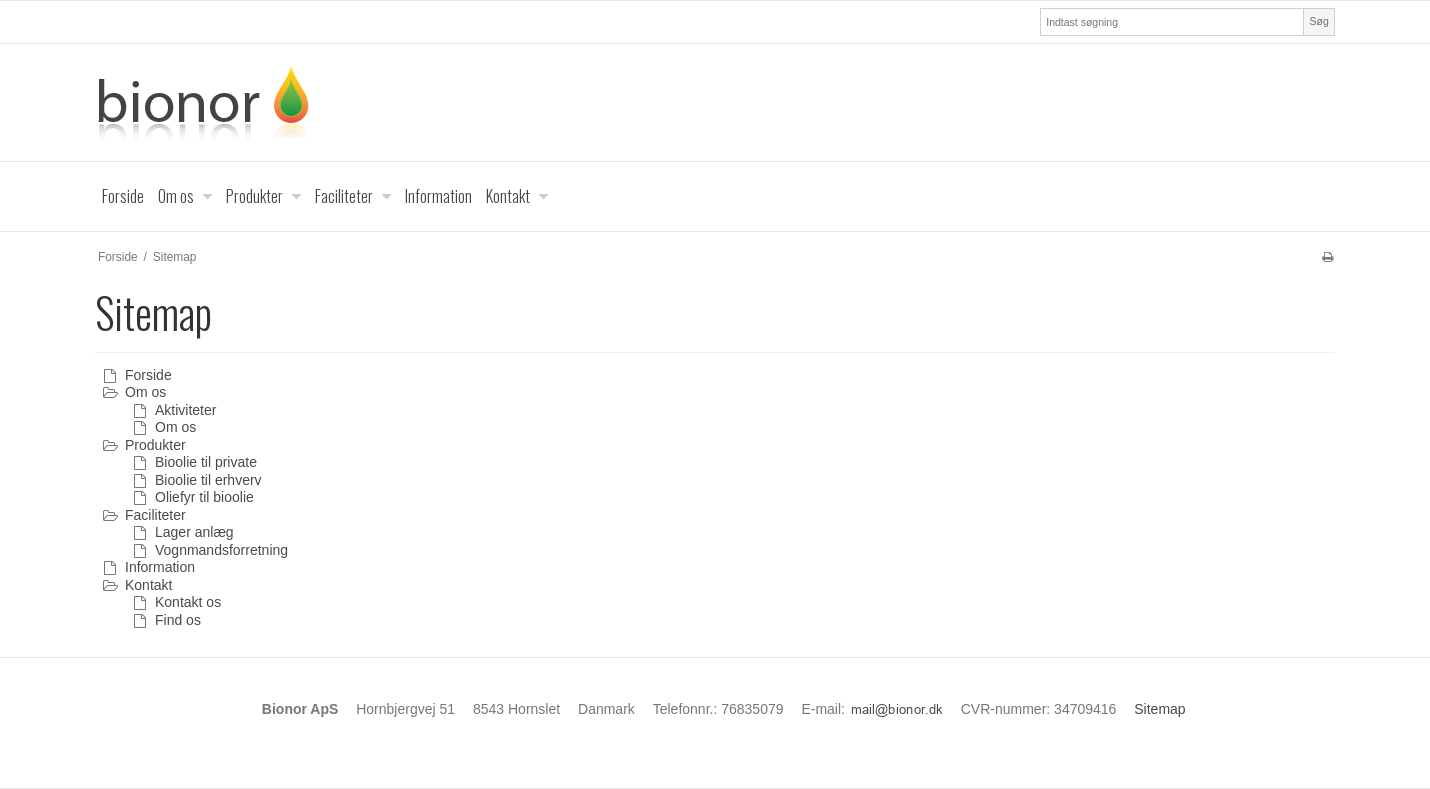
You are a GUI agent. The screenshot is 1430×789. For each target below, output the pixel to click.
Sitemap (1159, 709)
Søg (1318, 21)
